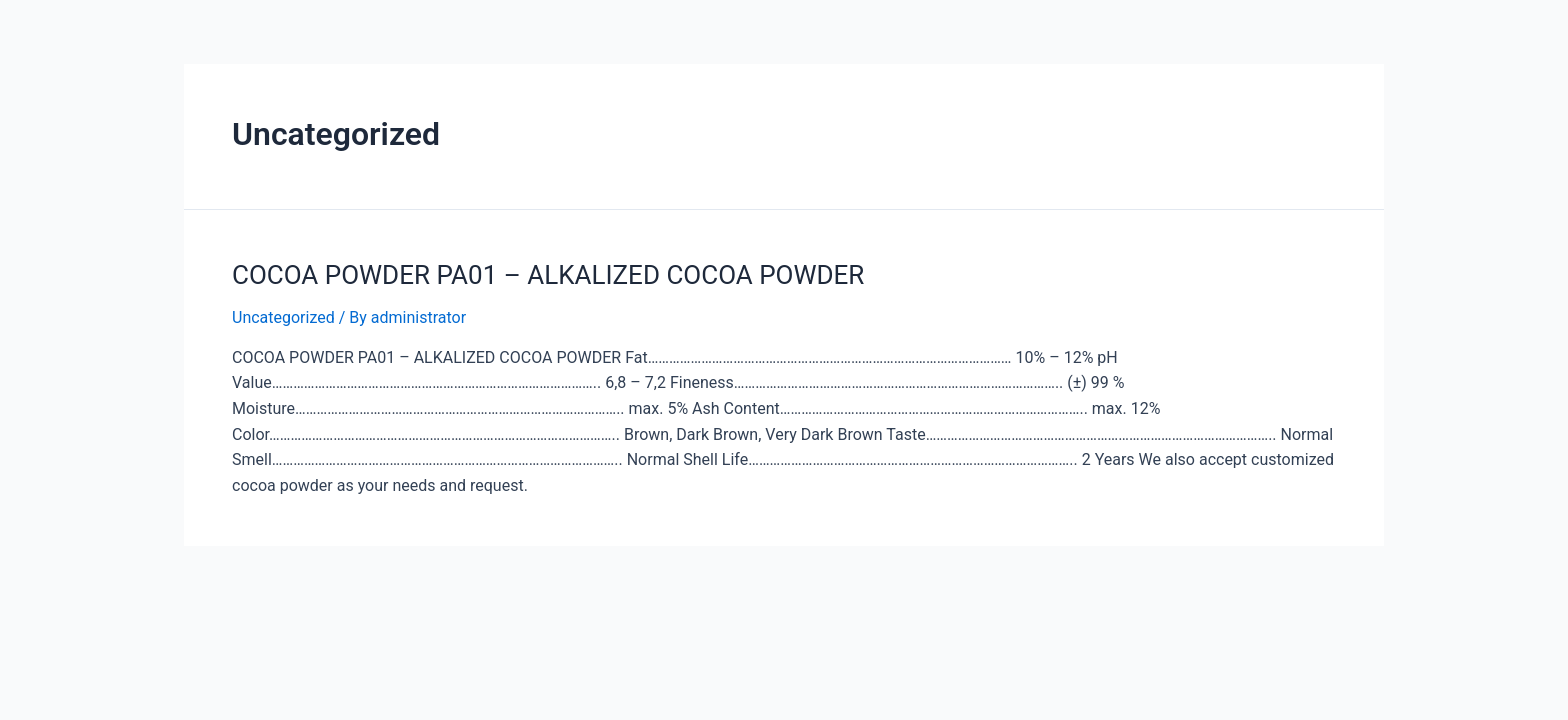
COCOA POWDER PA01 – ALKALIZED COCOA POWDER (548, 275)
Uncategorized (283, 317)
